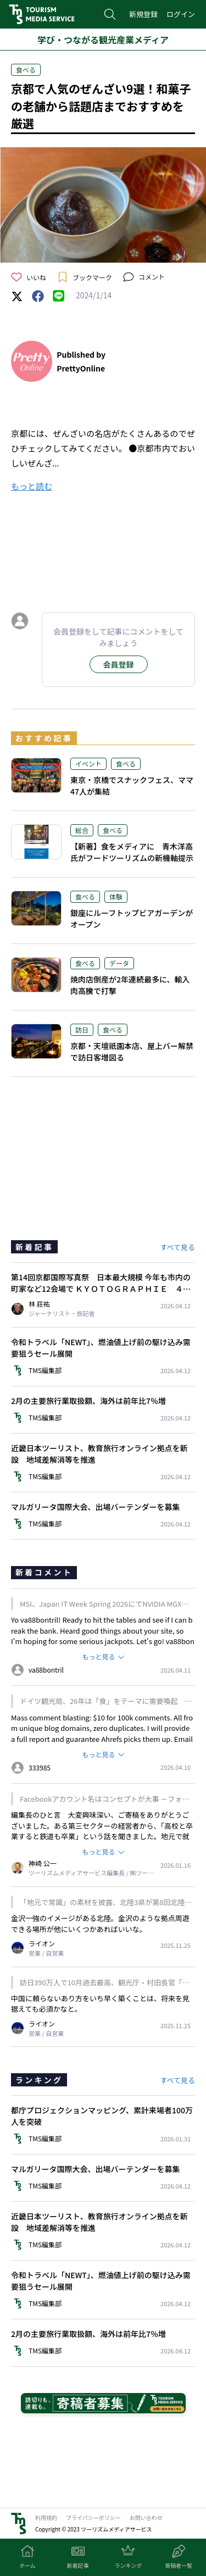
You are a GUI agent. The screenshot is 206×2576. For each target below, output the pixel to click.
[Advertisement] (103, 549)
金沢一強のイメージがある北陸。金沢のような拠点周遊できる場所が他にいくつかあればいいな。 (100, 1923)
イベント (88, 763)
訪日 (81, 1029)
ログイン (180, 14)
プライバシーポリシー (93, 2517)
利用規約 (46, 2517)
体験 (116, 896)
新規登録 (143, 14)
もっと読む (31, 486)
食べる (26, 69)
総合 (81, 830)
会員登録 (118, 664)
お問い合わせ (146, 2517)
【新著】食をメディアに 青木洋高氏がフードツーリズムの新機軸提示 (131, 852)
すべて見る (177, 1247)
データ (119, 963)
